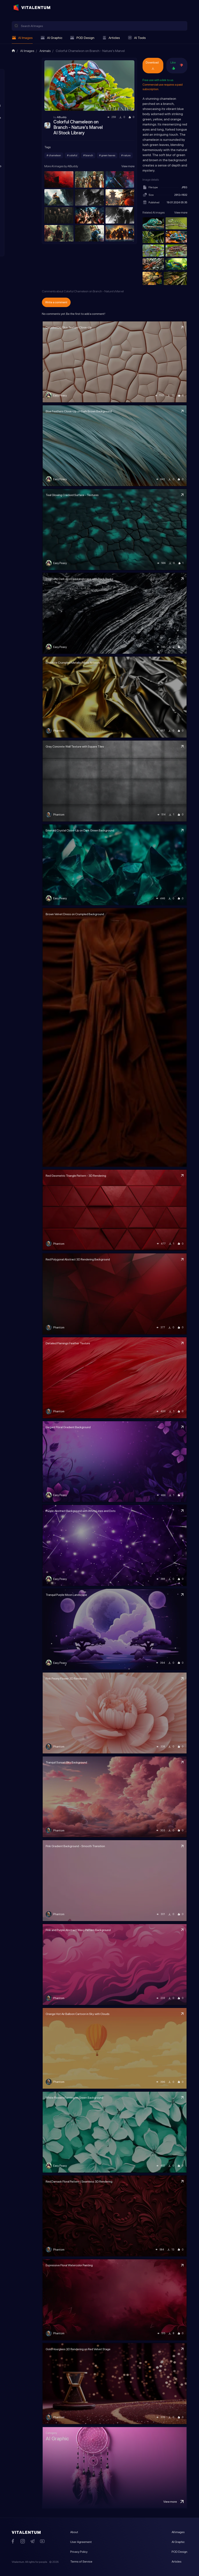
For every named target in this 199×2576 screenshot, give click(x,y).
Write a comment (56, 302)
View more (127, 166)
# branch (88, 155)
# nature (125, 155)
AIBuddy (62, 117)
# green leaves (107, 155)
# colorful (72, 155)
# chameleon (54, 155)
